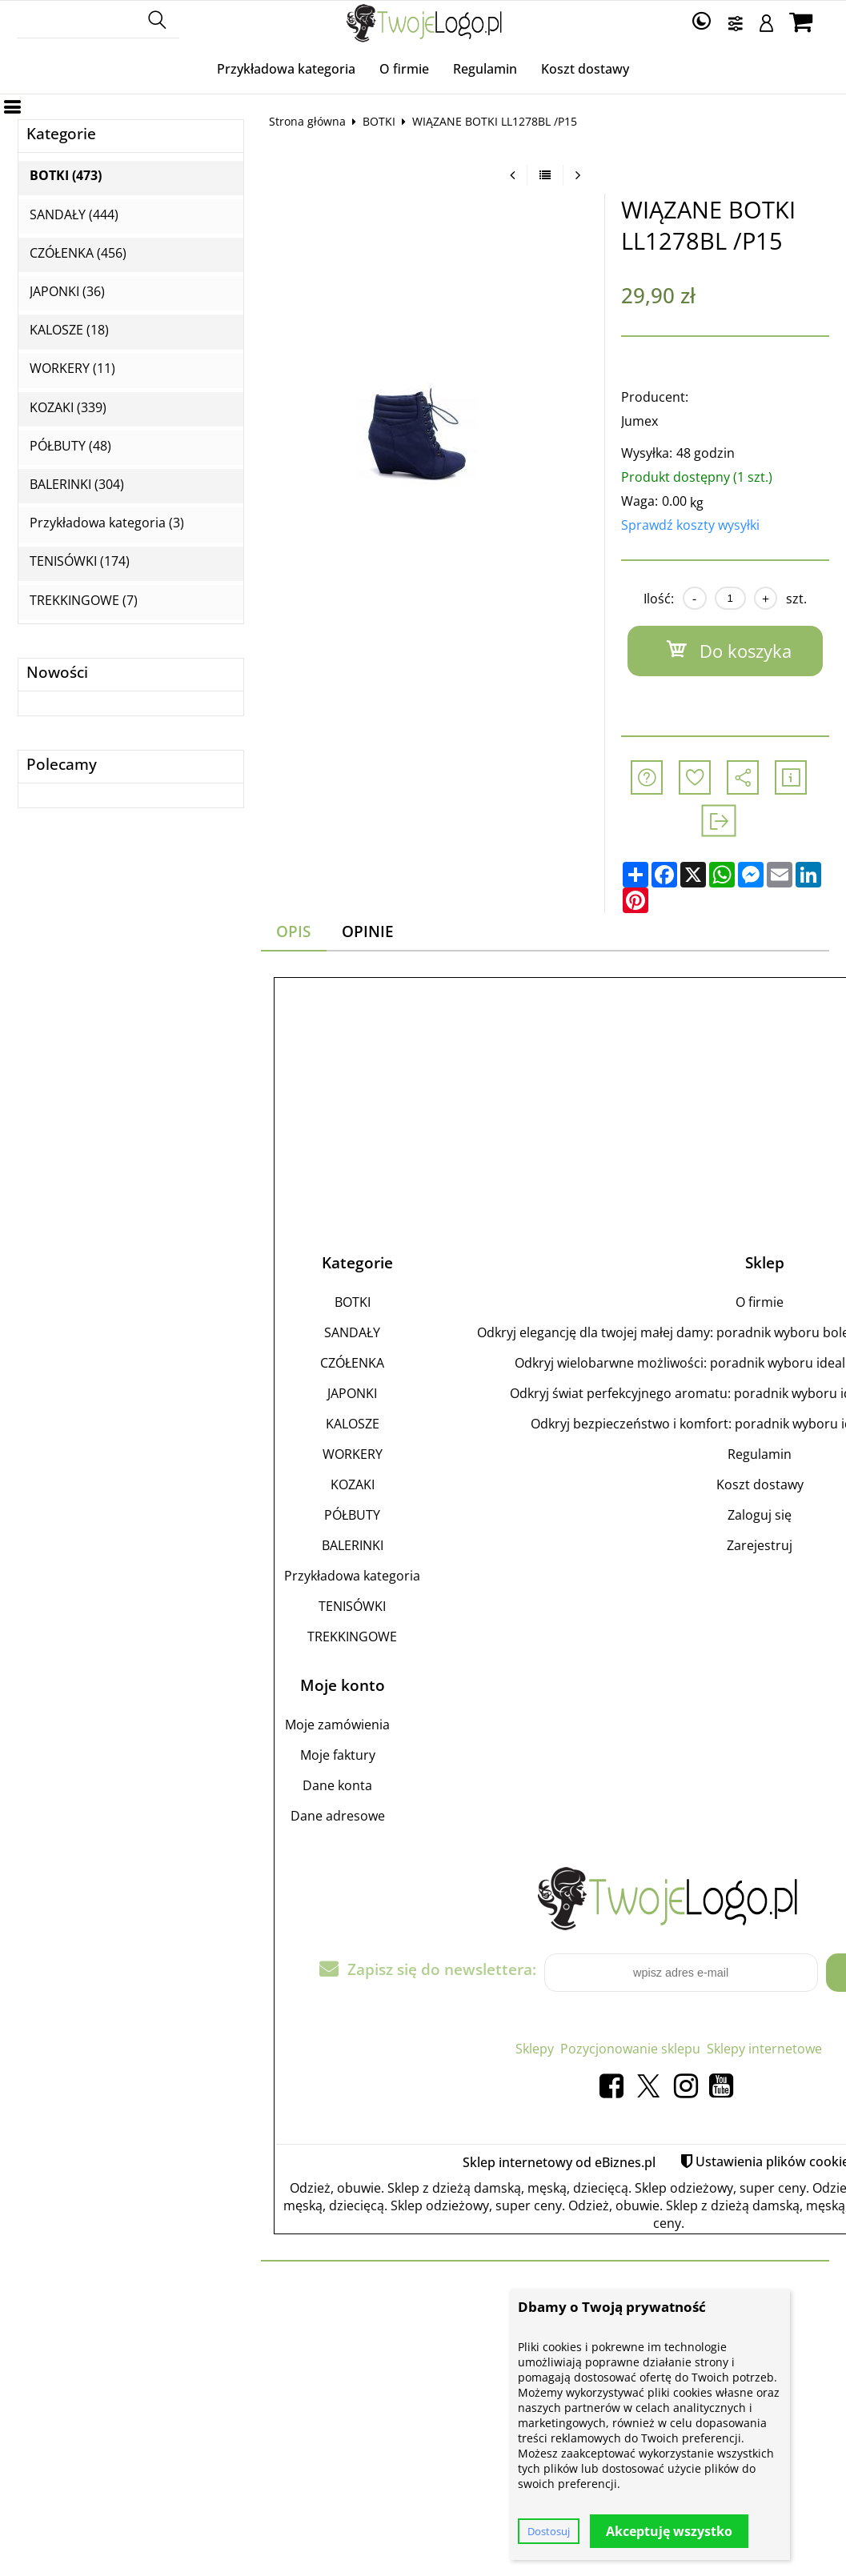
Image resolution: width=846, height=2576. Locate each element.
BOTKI (379, 121)
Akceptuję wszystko (669, 2531)
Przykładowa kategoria (286, 69)
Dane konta (337, 1785)
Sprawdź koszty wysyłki (690, 525)
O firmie (404, 69)
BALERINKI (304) (77, 484)
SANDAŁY (352, 1332)
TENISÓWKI (352, 1606)
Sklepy (534, 2048)
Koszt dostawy (585, 69)
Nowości (57, 673)
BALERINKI (352, 1545)
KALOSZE (352, 1423)
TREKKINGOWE (352, 1636)
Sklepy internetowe (764, 2048)
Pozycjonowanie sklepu (630, 2048)
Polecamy (61, 765)
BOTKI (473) (66, 175)
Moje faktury (337, 1755)
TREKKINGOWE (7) (84, 600)
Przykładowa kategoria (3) (107, 523)
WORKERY (353, 1454)
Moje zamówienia (337, 1724)
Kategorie (61, 134)
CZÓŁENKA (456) (78, 253)
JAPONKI (352, 1393)
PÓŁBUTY (352, 1515)
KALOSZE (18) (69, 330)
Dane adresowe (338, 1816)
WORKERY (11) (72, 368)
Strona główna (307, 121)
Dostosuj (548, 2531)
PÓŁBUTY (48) (70, 446)
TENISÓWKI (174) (80, 561)
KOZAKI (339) (68, 407)
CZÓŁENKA (352, 1363)
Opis (293, 931)
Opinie (368, 931)
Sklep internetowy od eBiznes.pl (559, 2162)
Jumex (639, 421)
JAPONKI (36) (67, 291)
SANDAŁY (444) (74, 214)
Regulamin (485, 69)
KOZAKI (353, 1484)
